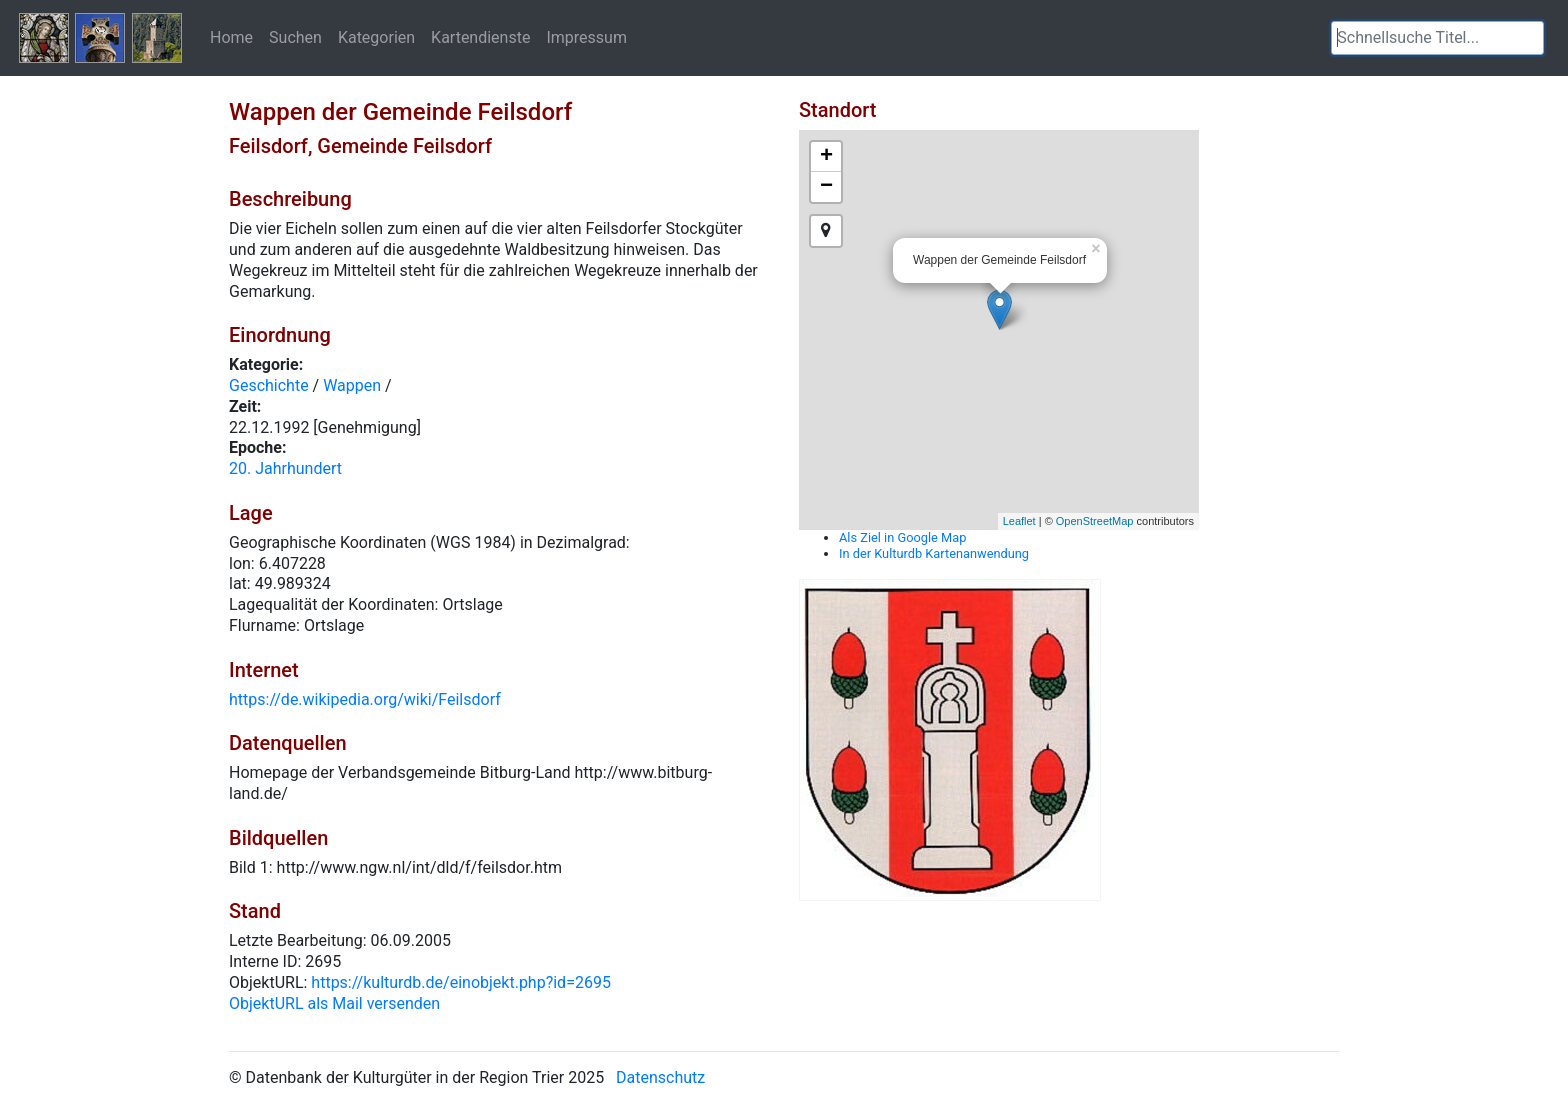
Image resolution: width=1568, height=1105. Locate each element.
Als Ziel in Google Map (902, 537)
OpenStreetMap (1095, 521)
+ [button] (826, 157)
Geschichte (269, 385)
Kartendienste (480, 37)
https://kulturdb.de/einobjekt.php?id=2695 (461, 982)
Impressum (586, 37)
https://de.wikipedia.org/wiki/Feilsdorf (365, 699)
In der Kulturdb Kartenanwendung (934, 553)
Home (231, 37)
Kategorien (376, 37)
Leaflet (1019, 521)
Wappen (352, 385)
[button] (1529, 38)
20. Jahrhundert (285, 468)
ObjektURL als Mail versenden (334, 1003)
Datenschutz (660, 1077)
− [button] (826, 187)
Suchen (295, 37)
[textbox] (1437, 38)
